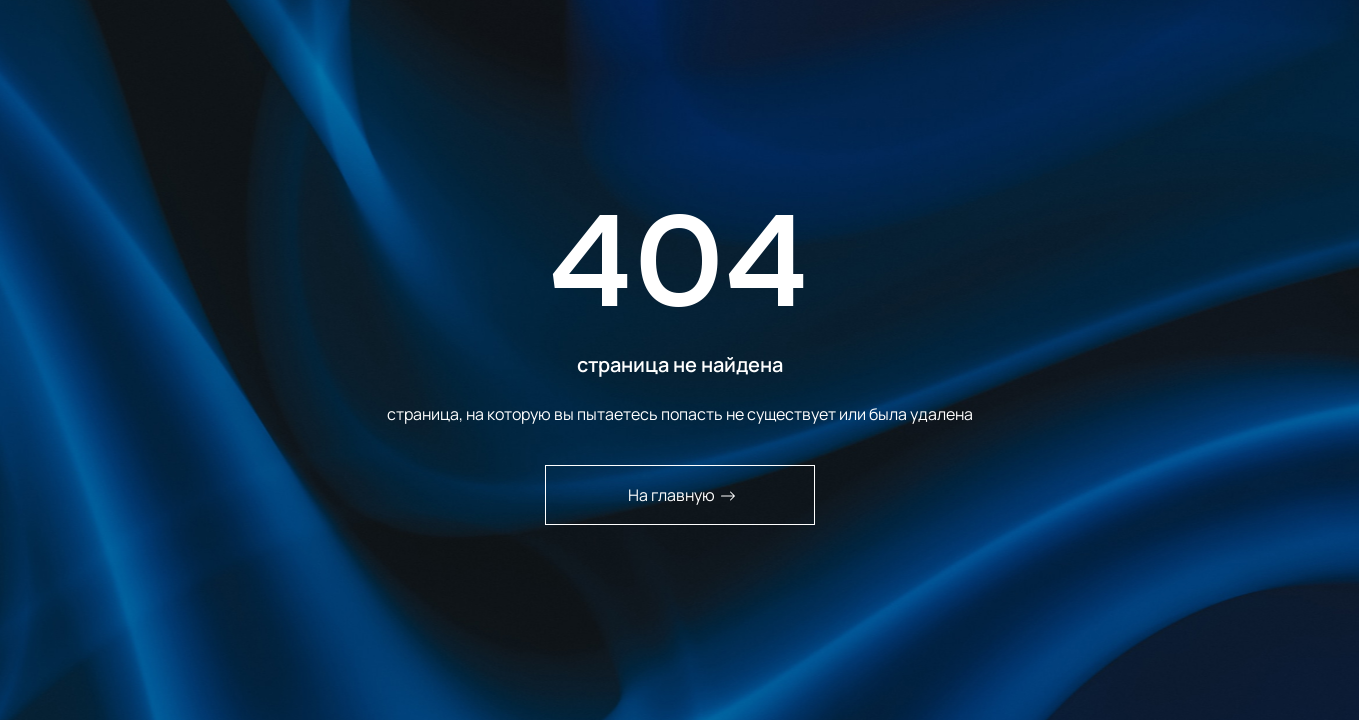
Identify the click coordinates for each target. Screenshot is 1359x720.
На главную (682, 495)
